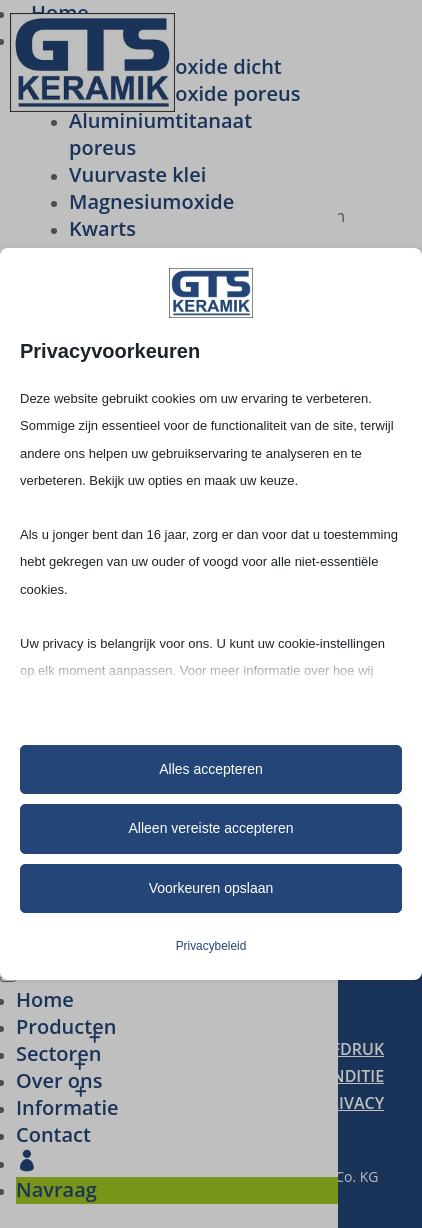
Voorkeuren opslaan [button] (211, 888)
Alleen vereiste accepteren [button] (211, 828)
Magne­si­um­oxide (151, 201)
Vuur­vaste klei (137, 174)
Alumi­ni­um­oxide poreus (184, 93)
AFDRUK (352, 1049)
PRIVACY (351, 1103)
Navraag (56, 1189)
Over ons (59, 1080)
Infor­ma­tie (67, 1107)
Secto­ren (58, 1053)
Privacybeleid (211, 946)
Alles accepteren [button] (211, 769)
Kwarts (102, 228)
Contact (53, 1134)
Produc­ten (66, 1026)
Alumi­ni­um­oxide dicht (175, 66)
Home (45, 999)
